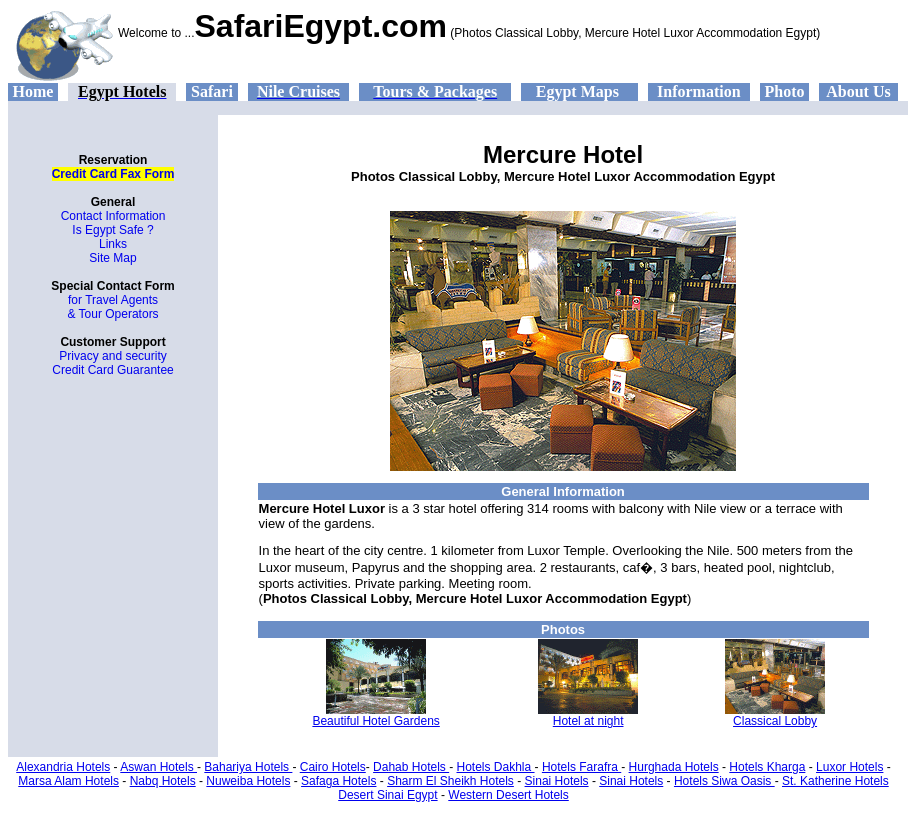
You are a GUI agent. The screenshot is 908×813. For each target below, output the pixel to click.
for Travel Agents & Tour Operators (112, 307)
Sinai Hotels (557, 781)
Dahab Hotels (411, 767)
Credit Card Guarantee (112, 370)
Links (113, 244)
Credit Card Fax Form (113, 174)
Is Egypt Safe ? (112, 230)
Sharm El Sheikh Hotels (450, 781)
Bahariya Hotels (248, 767)
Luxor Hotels (849, 767)
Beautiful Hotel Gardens (375, 721)
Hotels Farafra (581, 767)
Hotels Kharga (767, 767)
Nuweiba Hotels (248, 781)
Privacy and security (112, 356)
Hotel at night (588, 721)
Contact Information (113, 216)
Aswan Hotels (158, 767)
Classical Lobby (775, 721)
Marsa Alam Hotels (68, 781)
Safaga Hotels (338, 781)
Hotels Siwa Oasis (724, 781)
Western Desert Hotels (508, 795)
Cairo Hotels (333, 767)
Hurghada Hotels (674, 767)
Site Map (112, 258)
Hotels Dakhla (496, 767)
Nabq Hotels (163, 781)
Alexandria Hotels (63, 767)
